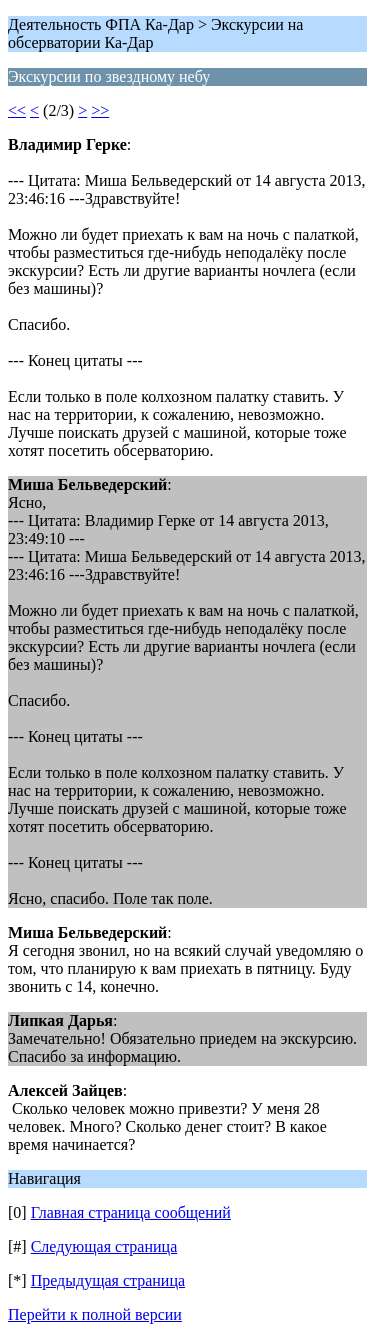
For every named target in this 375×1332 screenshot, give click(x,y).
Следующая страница (104, 1246)
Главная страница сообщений (131, 1212)
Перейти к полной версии (95, 1314)
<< (17, 110)
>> (100, 110)
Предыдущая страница (108, 1280)
